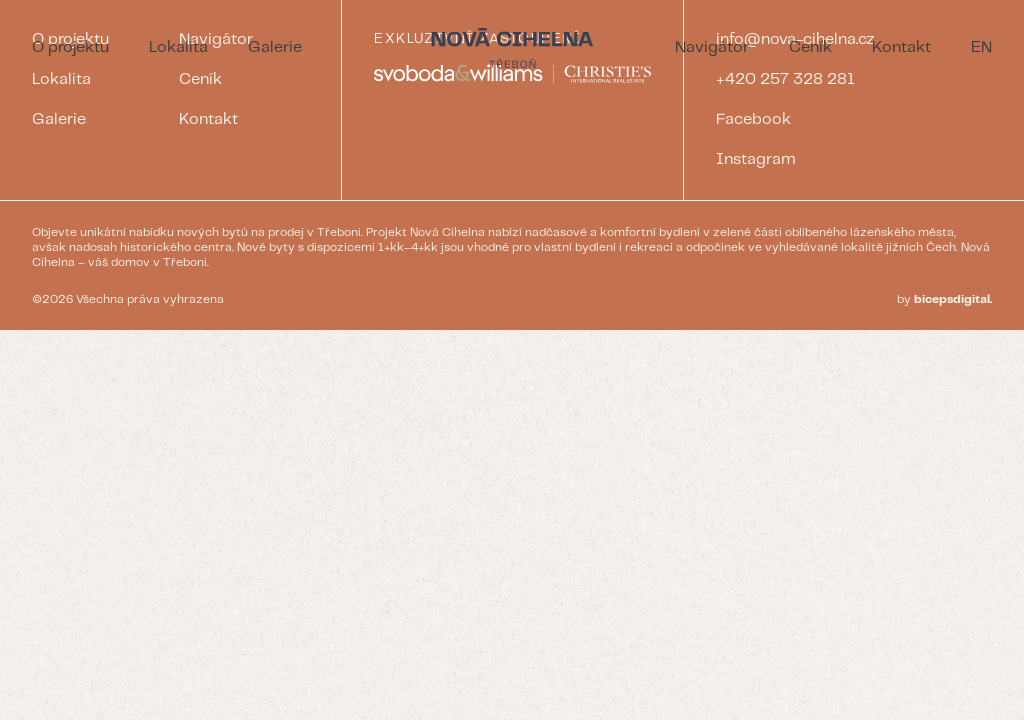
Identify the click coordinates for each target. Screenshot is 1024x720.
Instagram (756, 159)
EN (981, 47)
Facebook (753, 119)
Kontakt (901, 47)
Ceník (810, 47)
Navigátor (712, 47)
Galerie (275, 47)
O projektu (70, 47)
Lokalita (178, 47)
